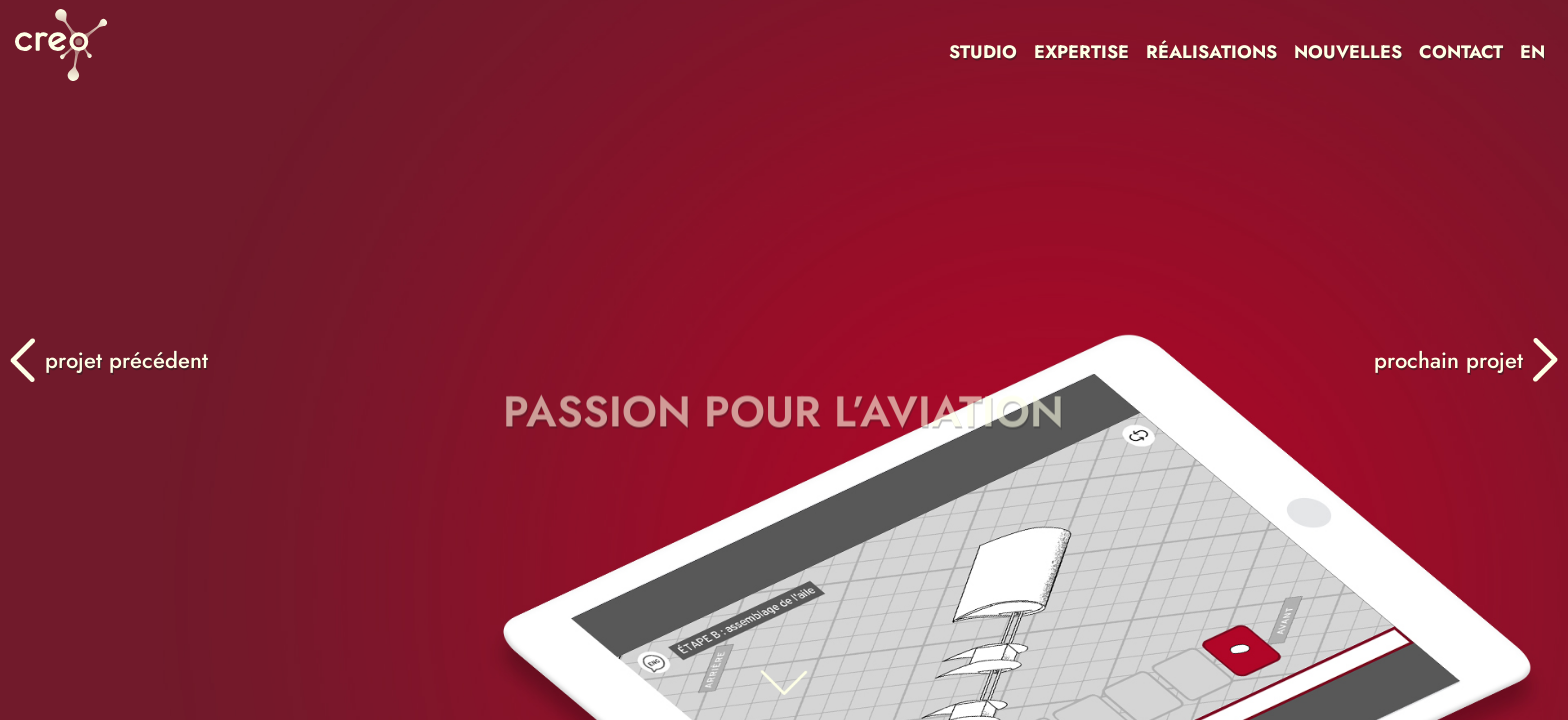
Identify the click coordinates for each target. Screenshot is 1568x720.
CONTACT (1461, 52)
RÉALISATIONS (1211, 52)
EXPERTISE (1081, 52)
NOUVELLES (1348, 52)
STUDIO (983, 52)
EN (1532, 52)
